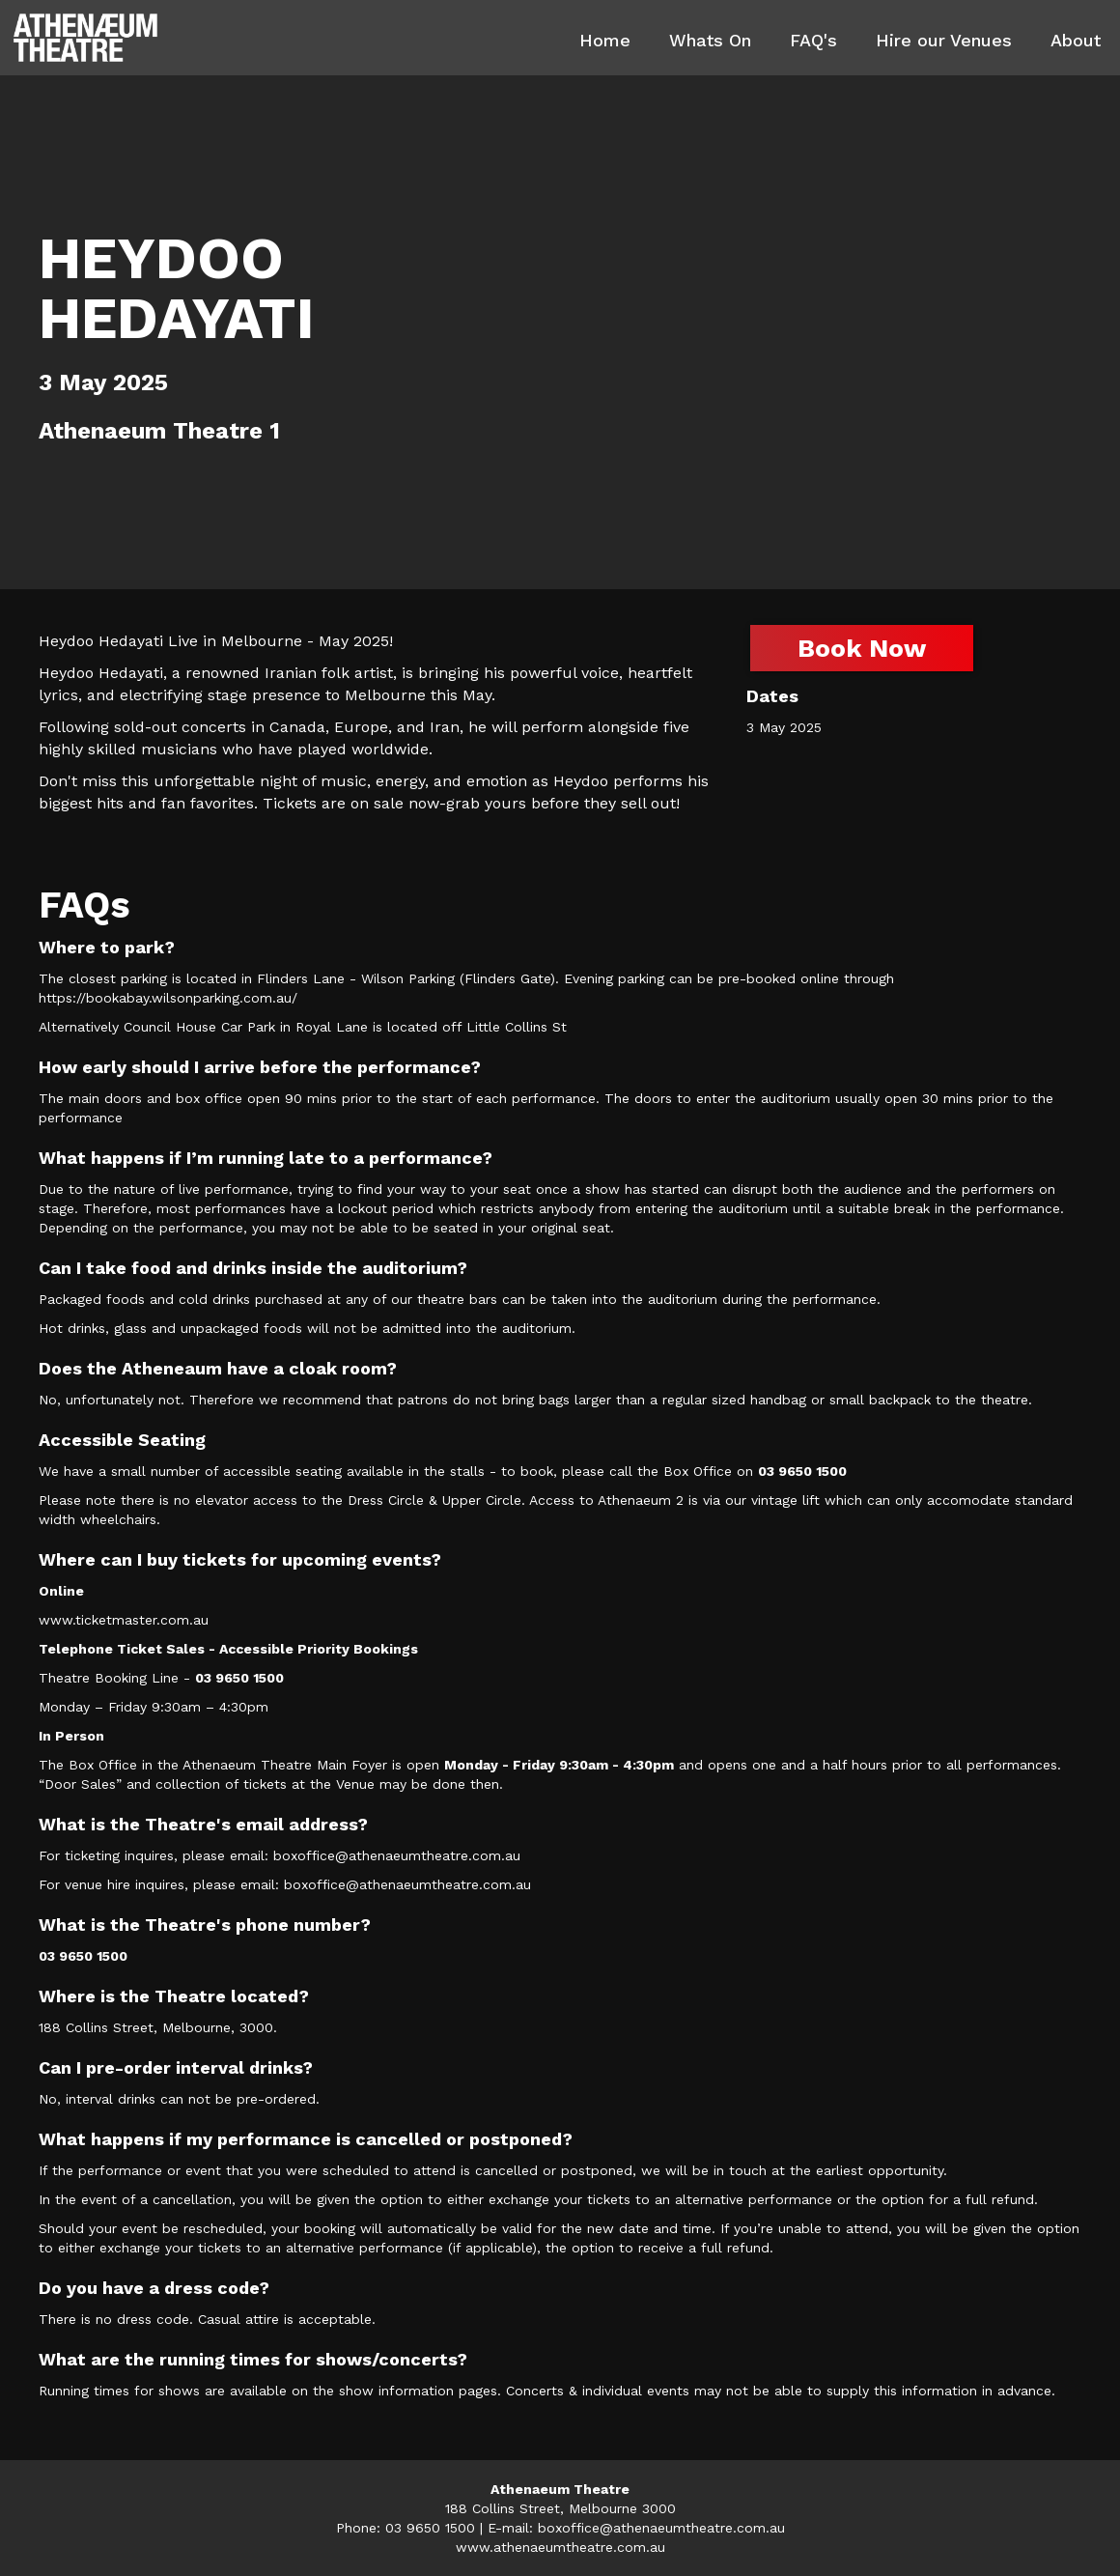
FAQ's (813, 40)
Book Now (862, 648)
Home (604, 40)
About (1075, 40)
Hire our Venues (944, 40)
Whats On (710, 40)
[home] (85, 37)
